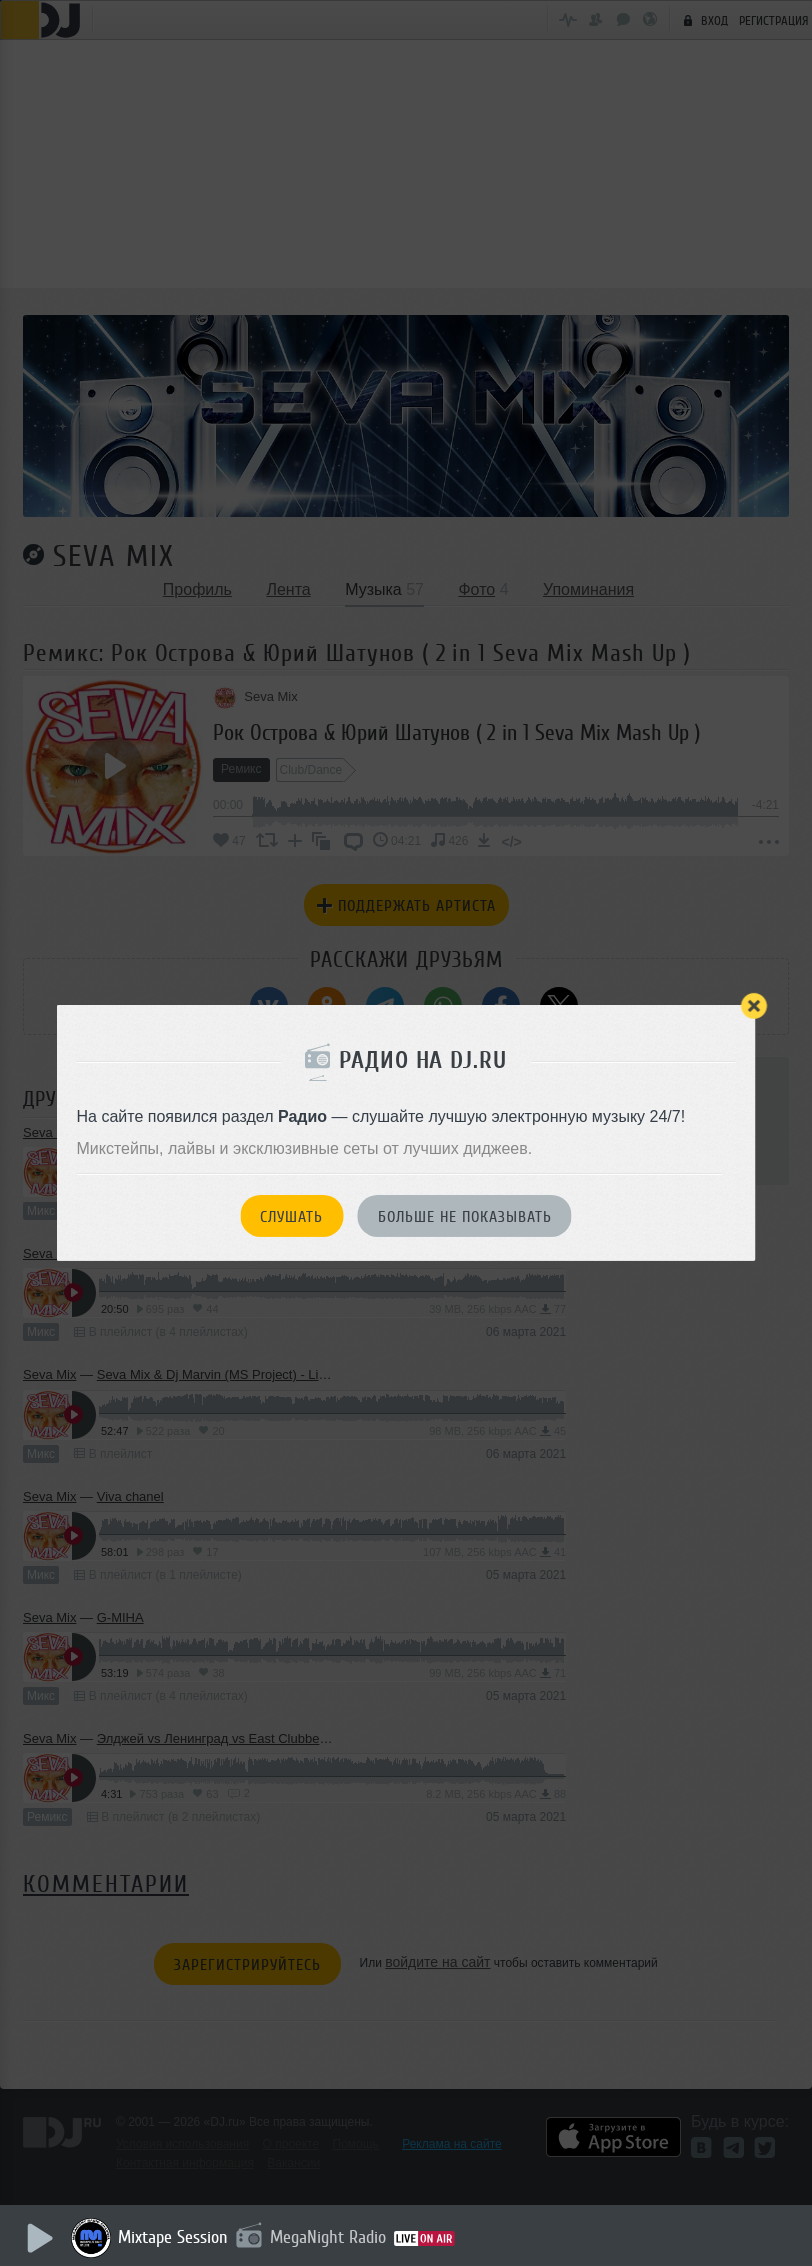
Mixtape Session (177, 2237)
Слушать (291, 1217)
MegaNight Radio (332, 2237)
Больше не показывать (465, 1217)
